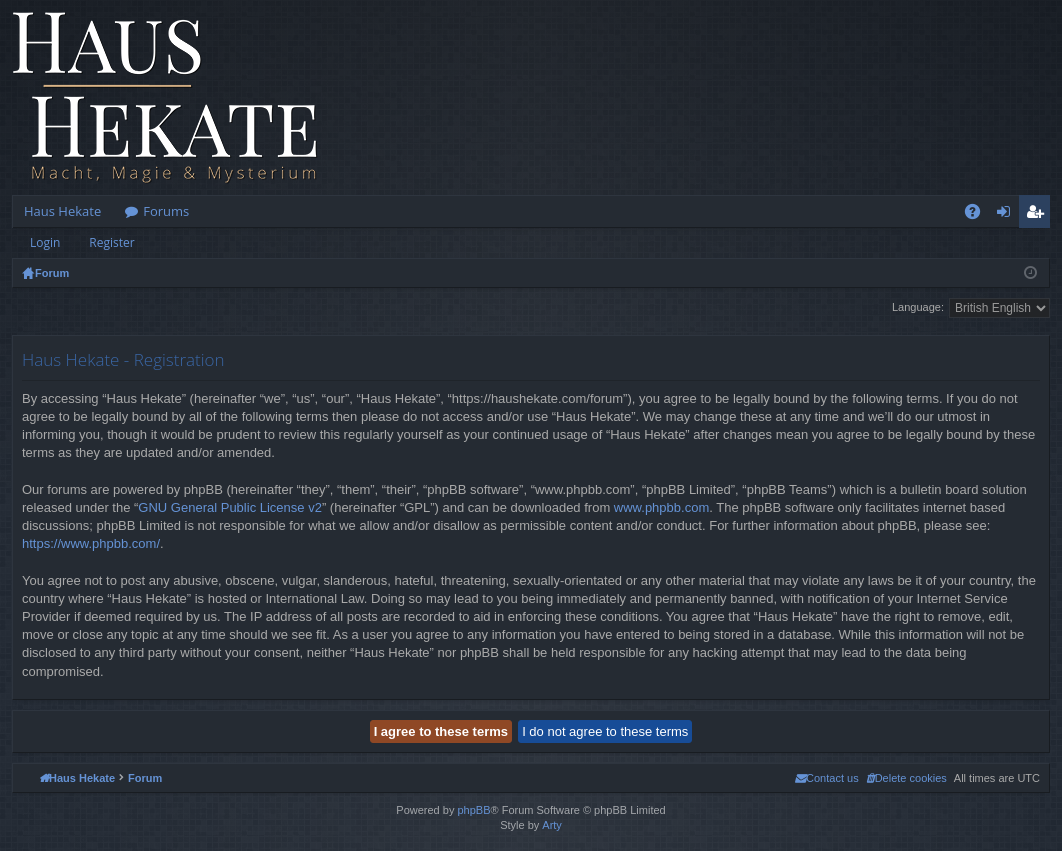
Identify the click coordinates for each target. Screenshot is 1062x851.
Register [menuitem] (1039, 215)
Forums (166, 211)
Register (111, 242)
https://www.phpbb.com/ (91, 543)
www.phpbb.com (661, 507)
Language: (918, 307)
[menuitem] (906, 778)
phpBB (473, 810)
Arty (552, 825)
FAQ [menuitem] (979, 215)
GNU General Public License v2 (230, 507)
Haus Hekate (62, 211)
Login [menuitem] (1007, 215)
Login (45, 242)
